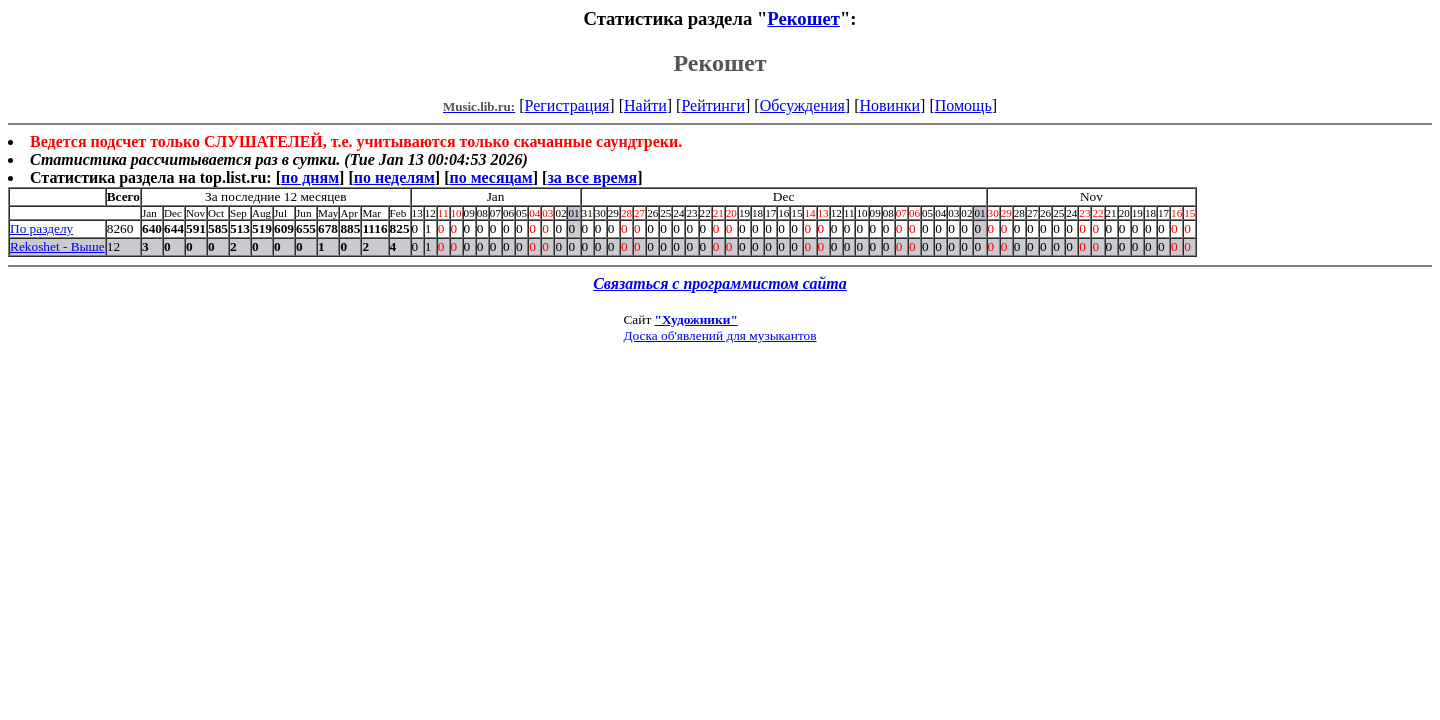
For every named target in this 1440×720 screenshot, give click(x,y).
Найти (645, 105)
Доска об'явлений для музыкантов (719, 335)
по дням (310, 177)
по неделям (394, 177)
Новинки (889, 105)
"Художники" (696, 319)
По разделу (41, 228)
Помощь (963, 105)
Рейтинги (713, 105)
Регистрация (567, 105)
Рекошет (803, 18)
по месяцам (490, 177)
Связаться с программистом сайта (720, 283)
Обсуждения (802, 105)
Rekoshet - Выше (57, 246)
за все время (592, 177)
